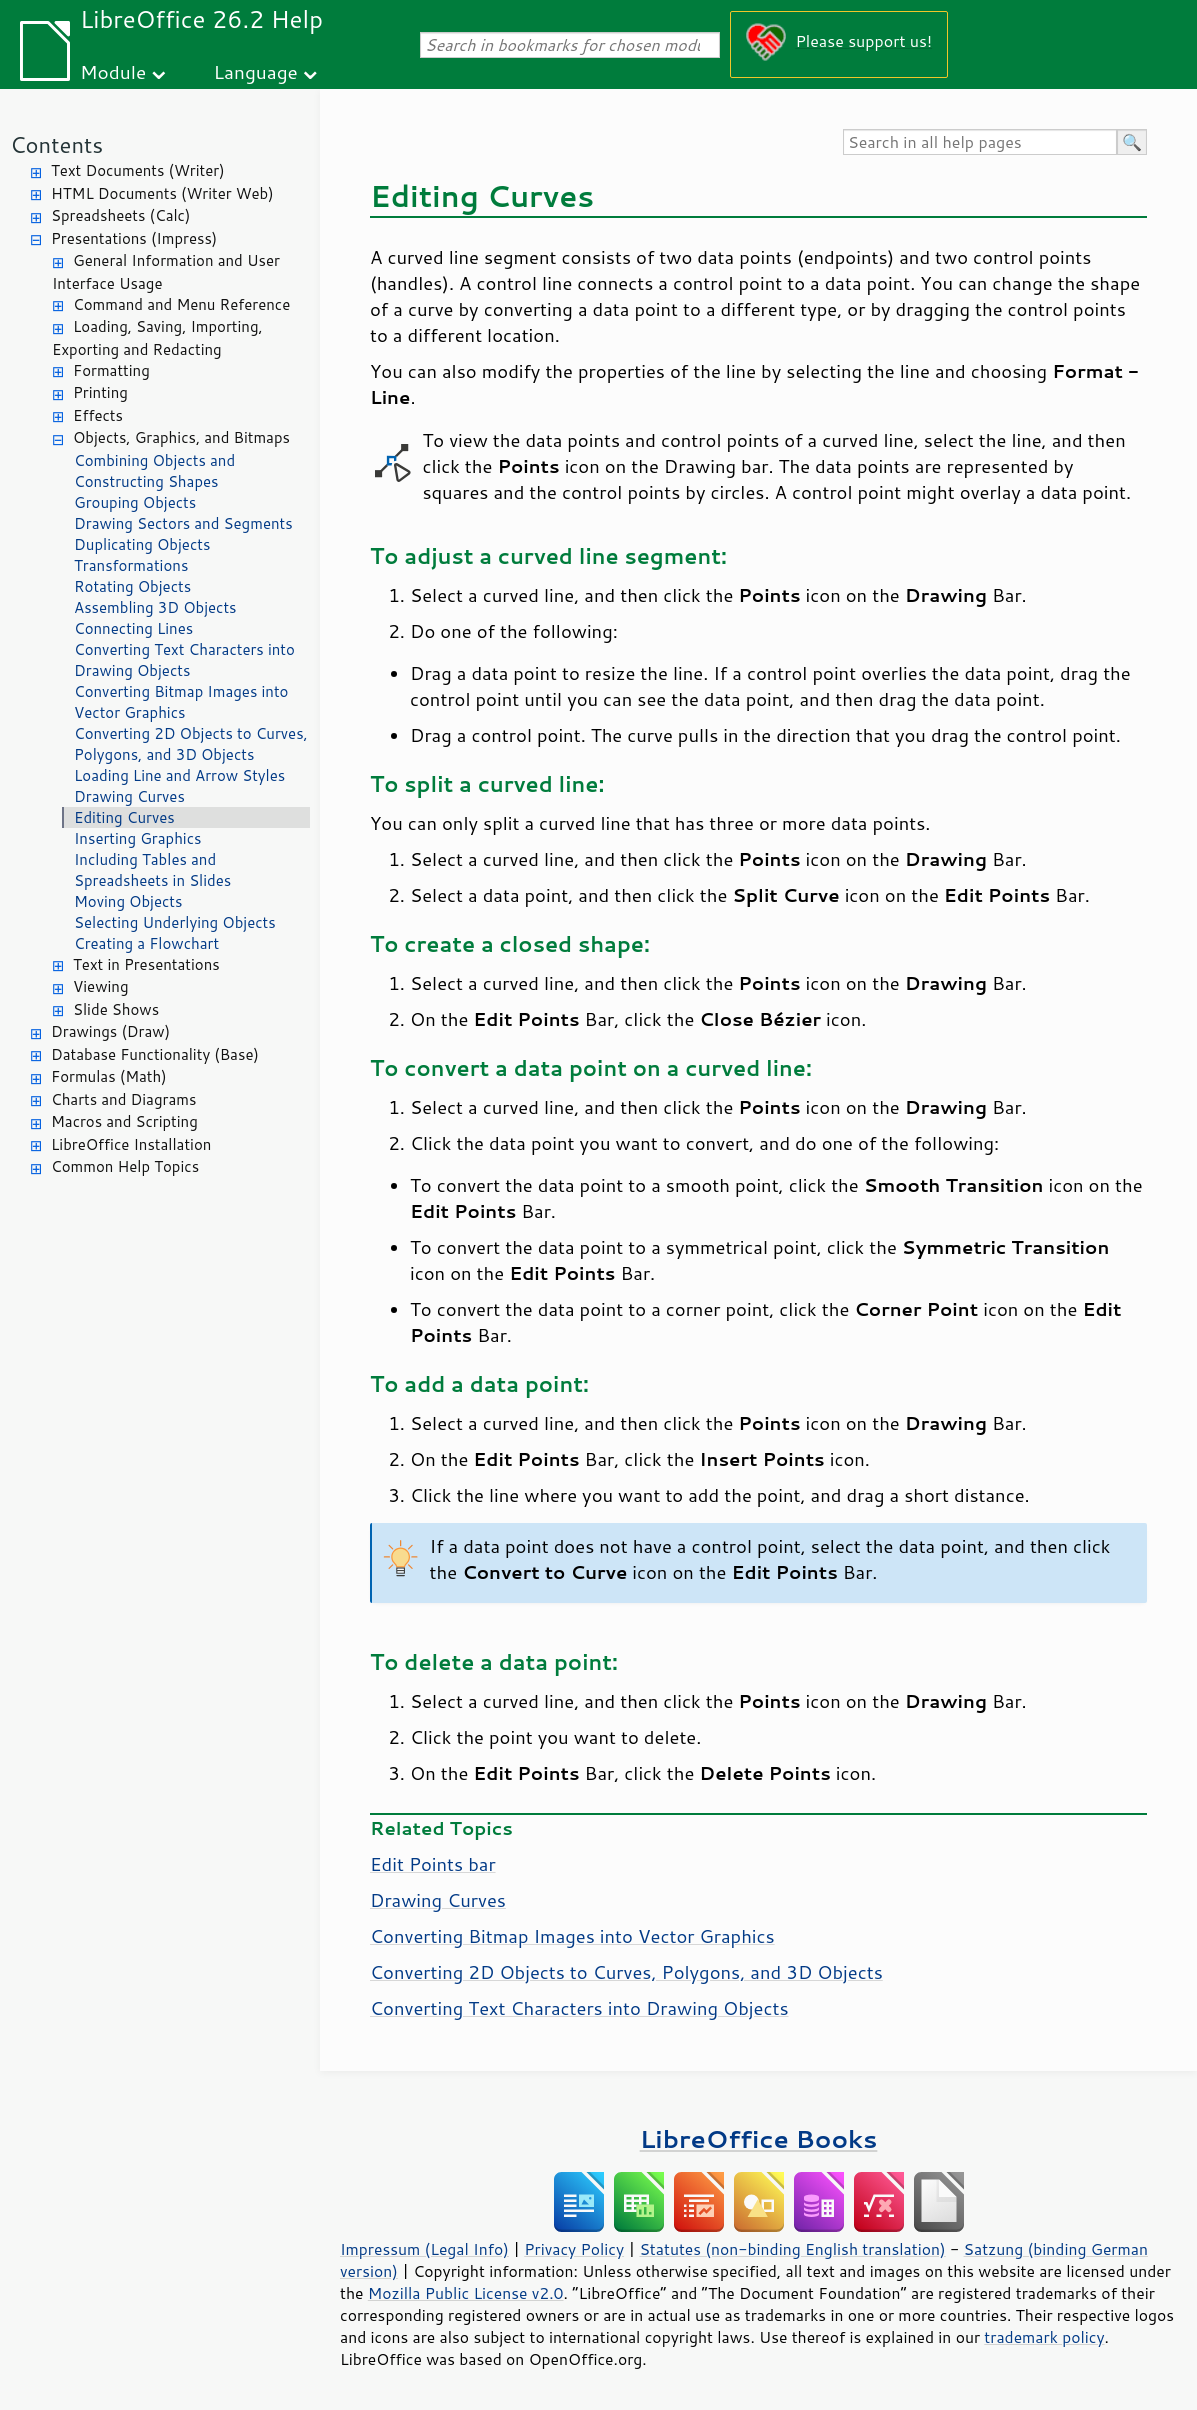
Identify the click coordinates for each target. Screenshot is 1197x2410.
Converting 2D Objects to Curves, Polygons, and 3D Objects (191, 744)
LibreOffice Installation (131, 1144)
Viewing (101, 986)
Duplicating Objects (142, 544)
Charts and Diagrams (123, 1099)
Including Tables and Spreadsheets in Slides (152, 870)
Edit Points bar (433, 1864)
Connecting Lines (133, 628)
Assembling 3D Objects (155, 607)
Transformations (131, 565)
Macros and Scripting (124, 1121)
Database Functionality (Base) (155, 1054)
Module (113, 71)
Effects (98, 415)
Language (256, 71)
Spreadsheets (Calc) (120, 215)
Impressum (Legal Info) (424, 2249)
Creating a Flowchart (146, 943)
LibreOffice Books (759, 2138)
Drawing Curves (129, 796)
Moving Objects (128, 901)
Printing (100, 392)
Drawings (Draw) (110, 1031)
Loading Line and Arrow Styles (179, 775)
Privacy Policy (574, 2249)
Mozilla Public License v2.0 (466, 2293)
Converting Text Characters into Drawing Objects (184, 660)
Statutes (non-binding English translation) (792, 2249)
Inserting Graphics (138, 838)
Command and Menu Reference (181, 304)
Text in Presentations (146, 964)
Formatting (111, 370)
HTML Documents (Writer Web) (162, 193)
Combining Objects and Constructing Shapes (154, 471)
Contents (56, 144)
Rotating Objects (132, 586)
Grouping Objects (135, 502)
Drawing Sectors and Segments (183, 523)
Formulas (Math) (109, 1076)
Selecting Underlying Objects (175, 922)
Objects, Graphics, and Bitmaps (181, 437)
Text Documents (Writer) (138, 170)
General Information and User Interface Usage (166, 272)
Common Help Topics (125, 1166)
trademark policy (1044, 2337)
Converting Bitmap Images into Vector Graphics (181, 702)
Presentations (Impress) (134, 238)
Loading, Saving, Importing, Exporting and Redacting (157, 338)
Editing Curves (124, 817)
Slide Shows (116, 1009)
